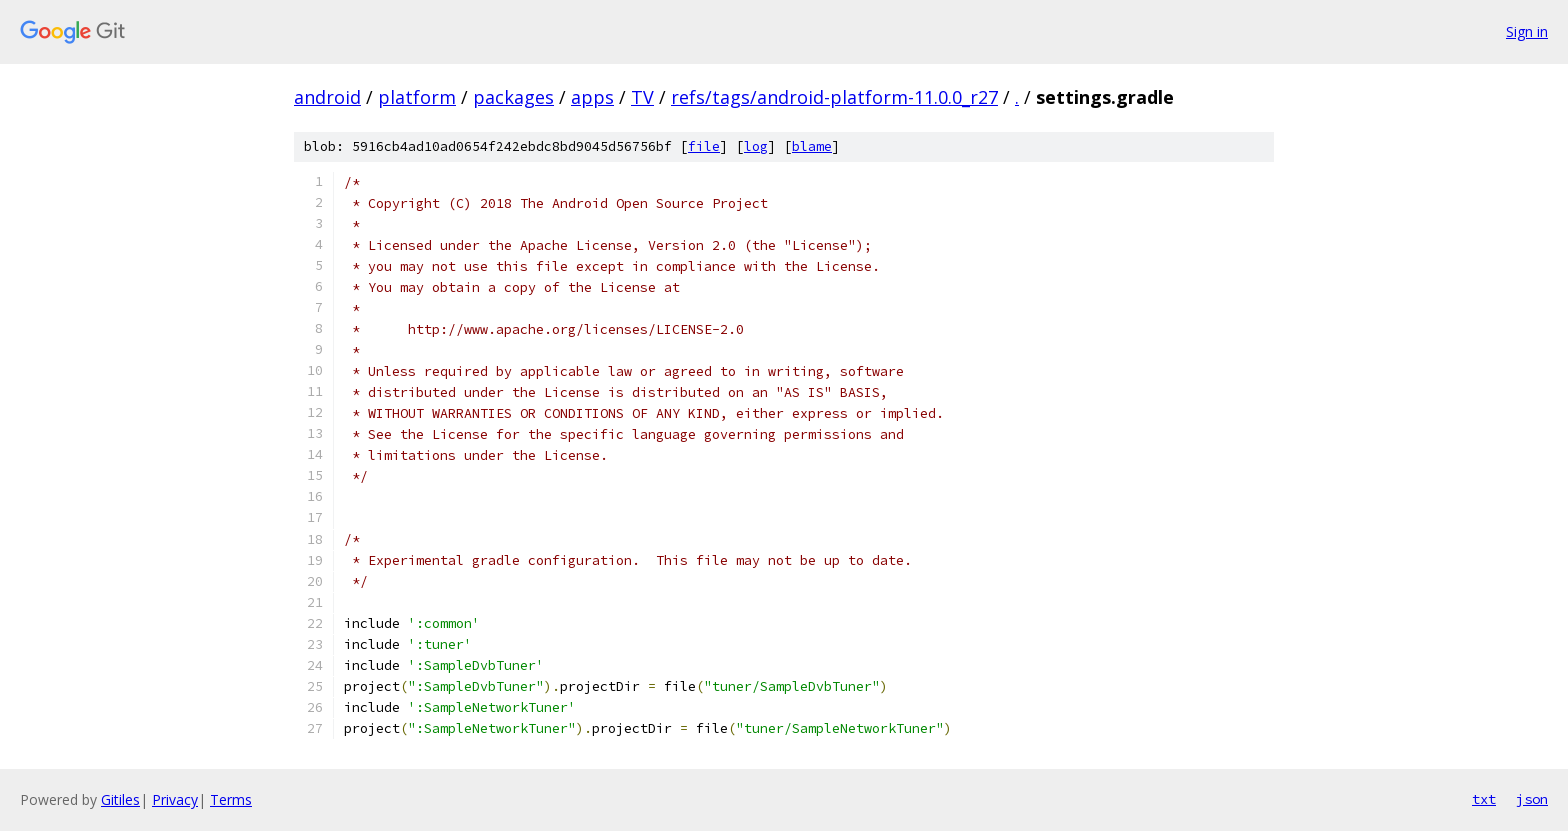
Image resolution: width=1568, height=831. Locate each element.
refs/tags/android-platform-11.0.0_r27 (834, 97)
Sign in (1527, 31)
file (704, 146)
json (1532, 799)
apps (592, 97)
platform (417, 97)
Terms (231, 799)
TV (642, 97)
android (327, 97)
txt (1484, 799)
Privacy (175, 799)
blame (812, 146)
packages (513, 97)
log (756, 146)
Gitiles (120, 799)
